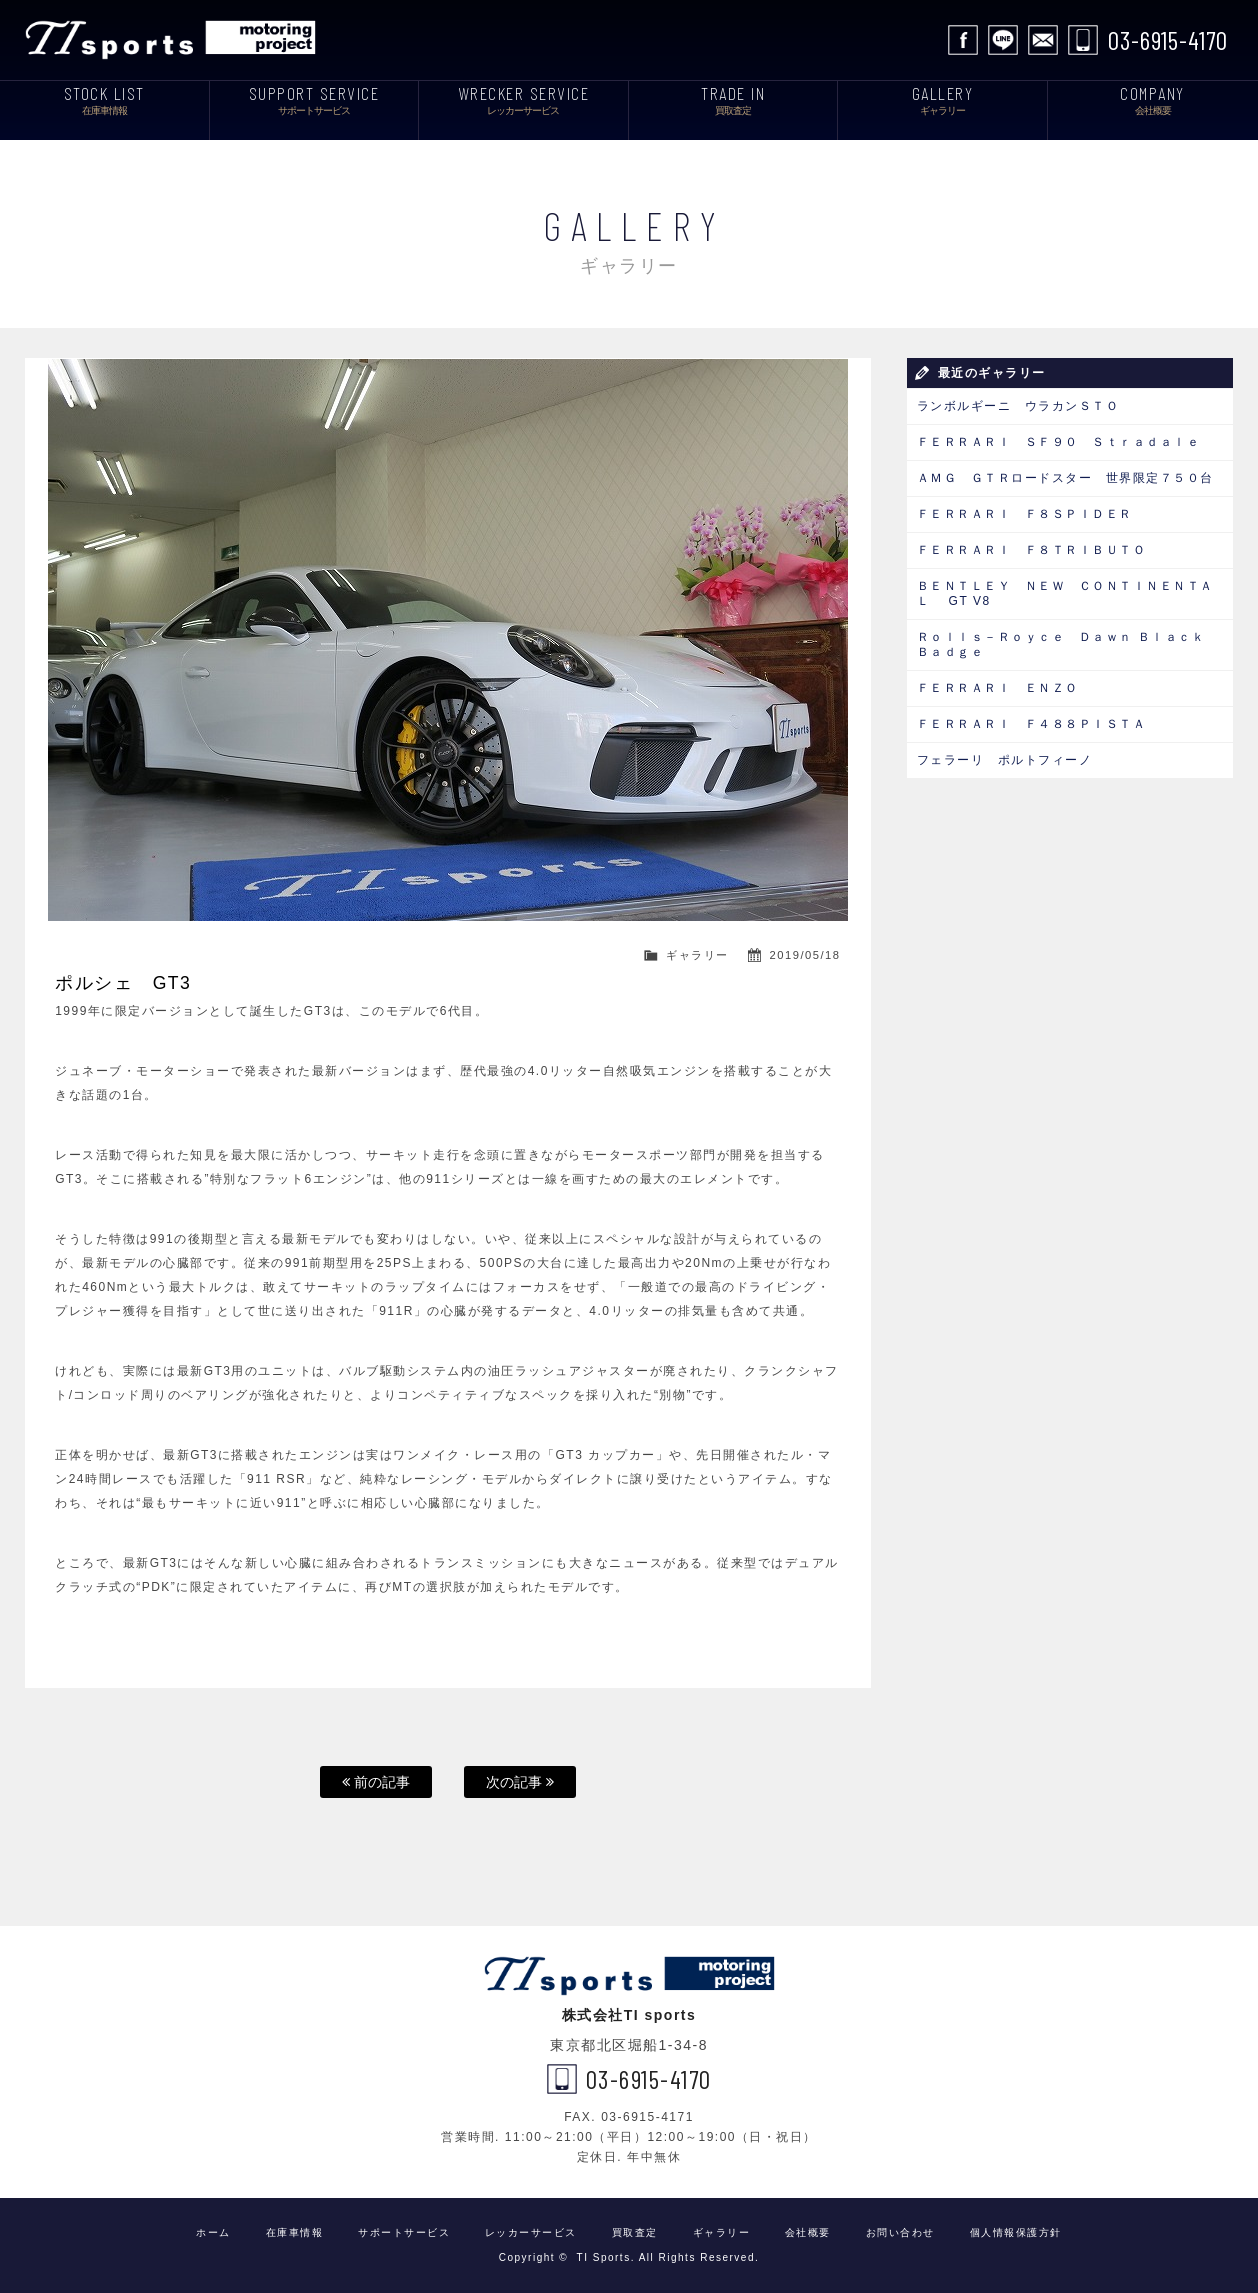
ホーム (213, 2232)
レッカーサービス (531, 2232)
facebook (963, 40)
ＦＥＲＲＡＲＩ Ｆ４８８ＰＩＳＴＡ (1038, 724)
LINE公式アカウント (1003, 40)
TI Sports (175, 40)
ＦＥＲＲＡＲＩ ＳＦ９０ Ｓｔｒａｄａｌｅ (1059, 442)
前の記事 (376, 1782)
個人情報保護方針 (1016, 2232)
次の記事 (520, 1782)
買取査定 (635, 2232)
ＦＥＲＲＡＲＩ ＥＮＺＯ (998, 688)
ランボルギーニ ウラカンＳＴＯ (1018, 406)
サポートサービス (404, 2232)
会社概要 (808, 2232)
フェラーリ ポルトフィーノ (1005, 760)
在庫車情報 (295, 2232)
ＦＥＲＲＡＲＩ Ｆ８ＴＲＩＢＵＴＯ (1032, 550)
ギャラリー (697, 955)
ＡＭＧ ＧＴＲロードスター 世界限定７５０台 (1065, 478)
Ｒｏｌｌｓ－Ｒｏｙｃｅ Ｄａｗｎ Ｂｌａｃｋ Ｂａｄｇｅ (1061, 644)
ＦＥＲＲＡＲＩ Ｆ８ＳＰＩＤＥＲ (1032, 514)
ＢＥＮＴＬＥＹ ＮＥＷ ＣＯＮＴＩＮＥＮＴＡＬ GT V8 (1065, 593)
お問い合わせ (1043, 40)
